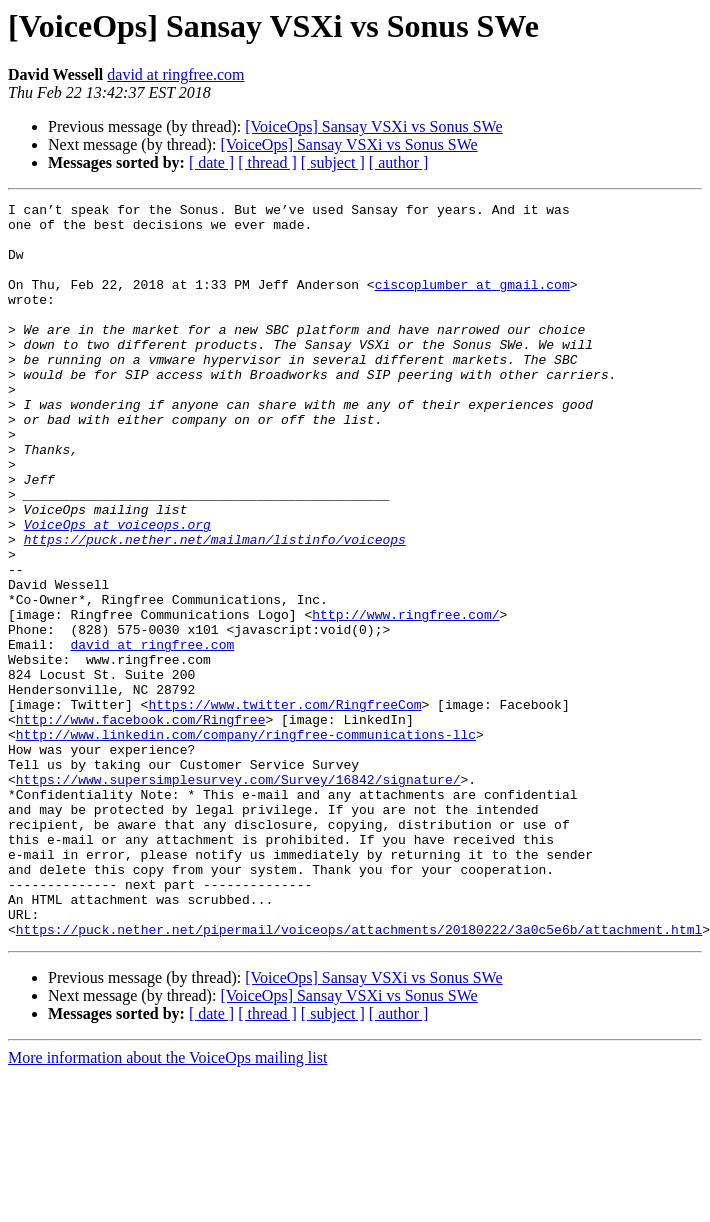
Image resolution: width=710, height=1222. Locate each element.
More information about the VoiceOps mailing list (167, 1204)
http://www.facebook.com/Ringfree (141, 824)
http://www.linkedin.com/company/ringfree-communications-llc (246, 842)
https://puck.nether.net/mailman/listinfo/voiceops (215, 608)
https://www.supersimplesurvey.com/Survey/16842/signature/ (238, 896)
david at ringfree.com (175, 74)
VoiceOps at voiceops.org (117, 590)
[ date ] (211, 162)
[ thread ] (267, 162)
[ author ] (399, 162)
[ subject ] (333, 162)
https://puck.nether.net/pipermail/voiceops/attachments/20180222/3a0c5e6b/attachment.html (359, 1076)
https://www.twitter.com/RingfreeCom (284, 806)
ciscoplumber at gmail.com (472, 302)
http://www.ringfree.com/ (405, 698)
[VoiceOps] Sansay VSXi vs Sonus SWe (373, 126)
